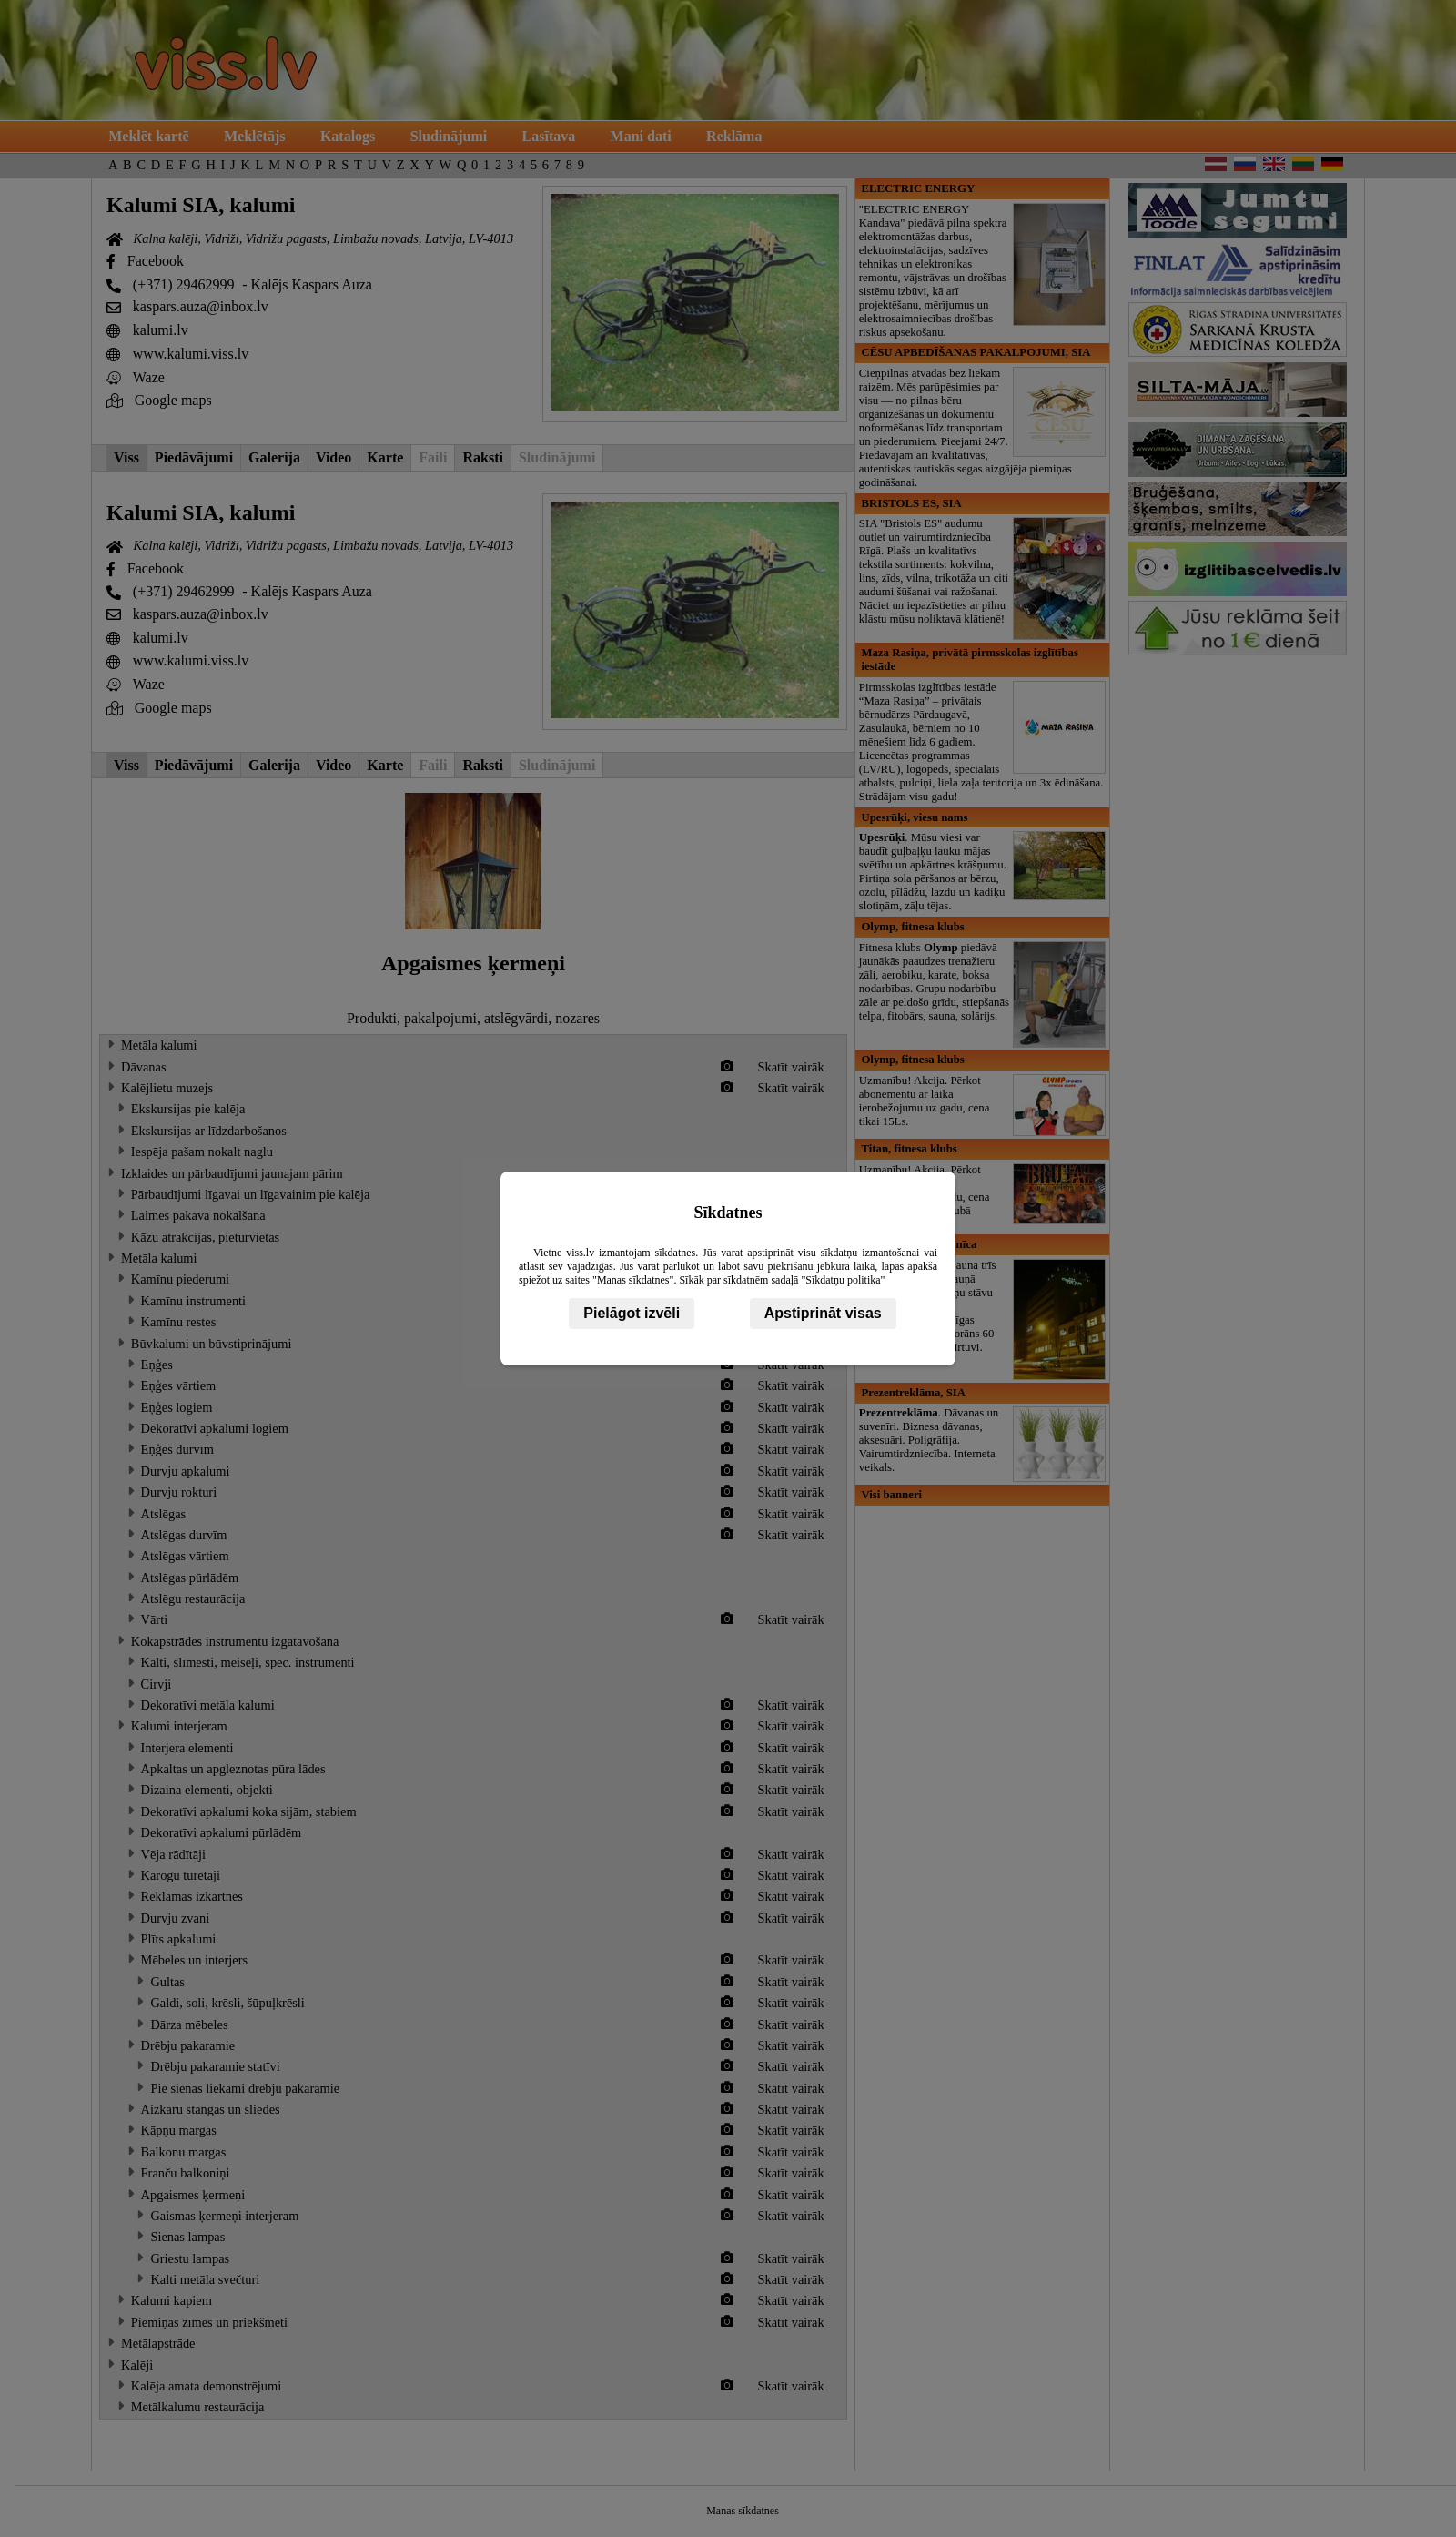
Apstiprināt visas (823, 1313)
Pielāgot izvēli (631, 1313)
